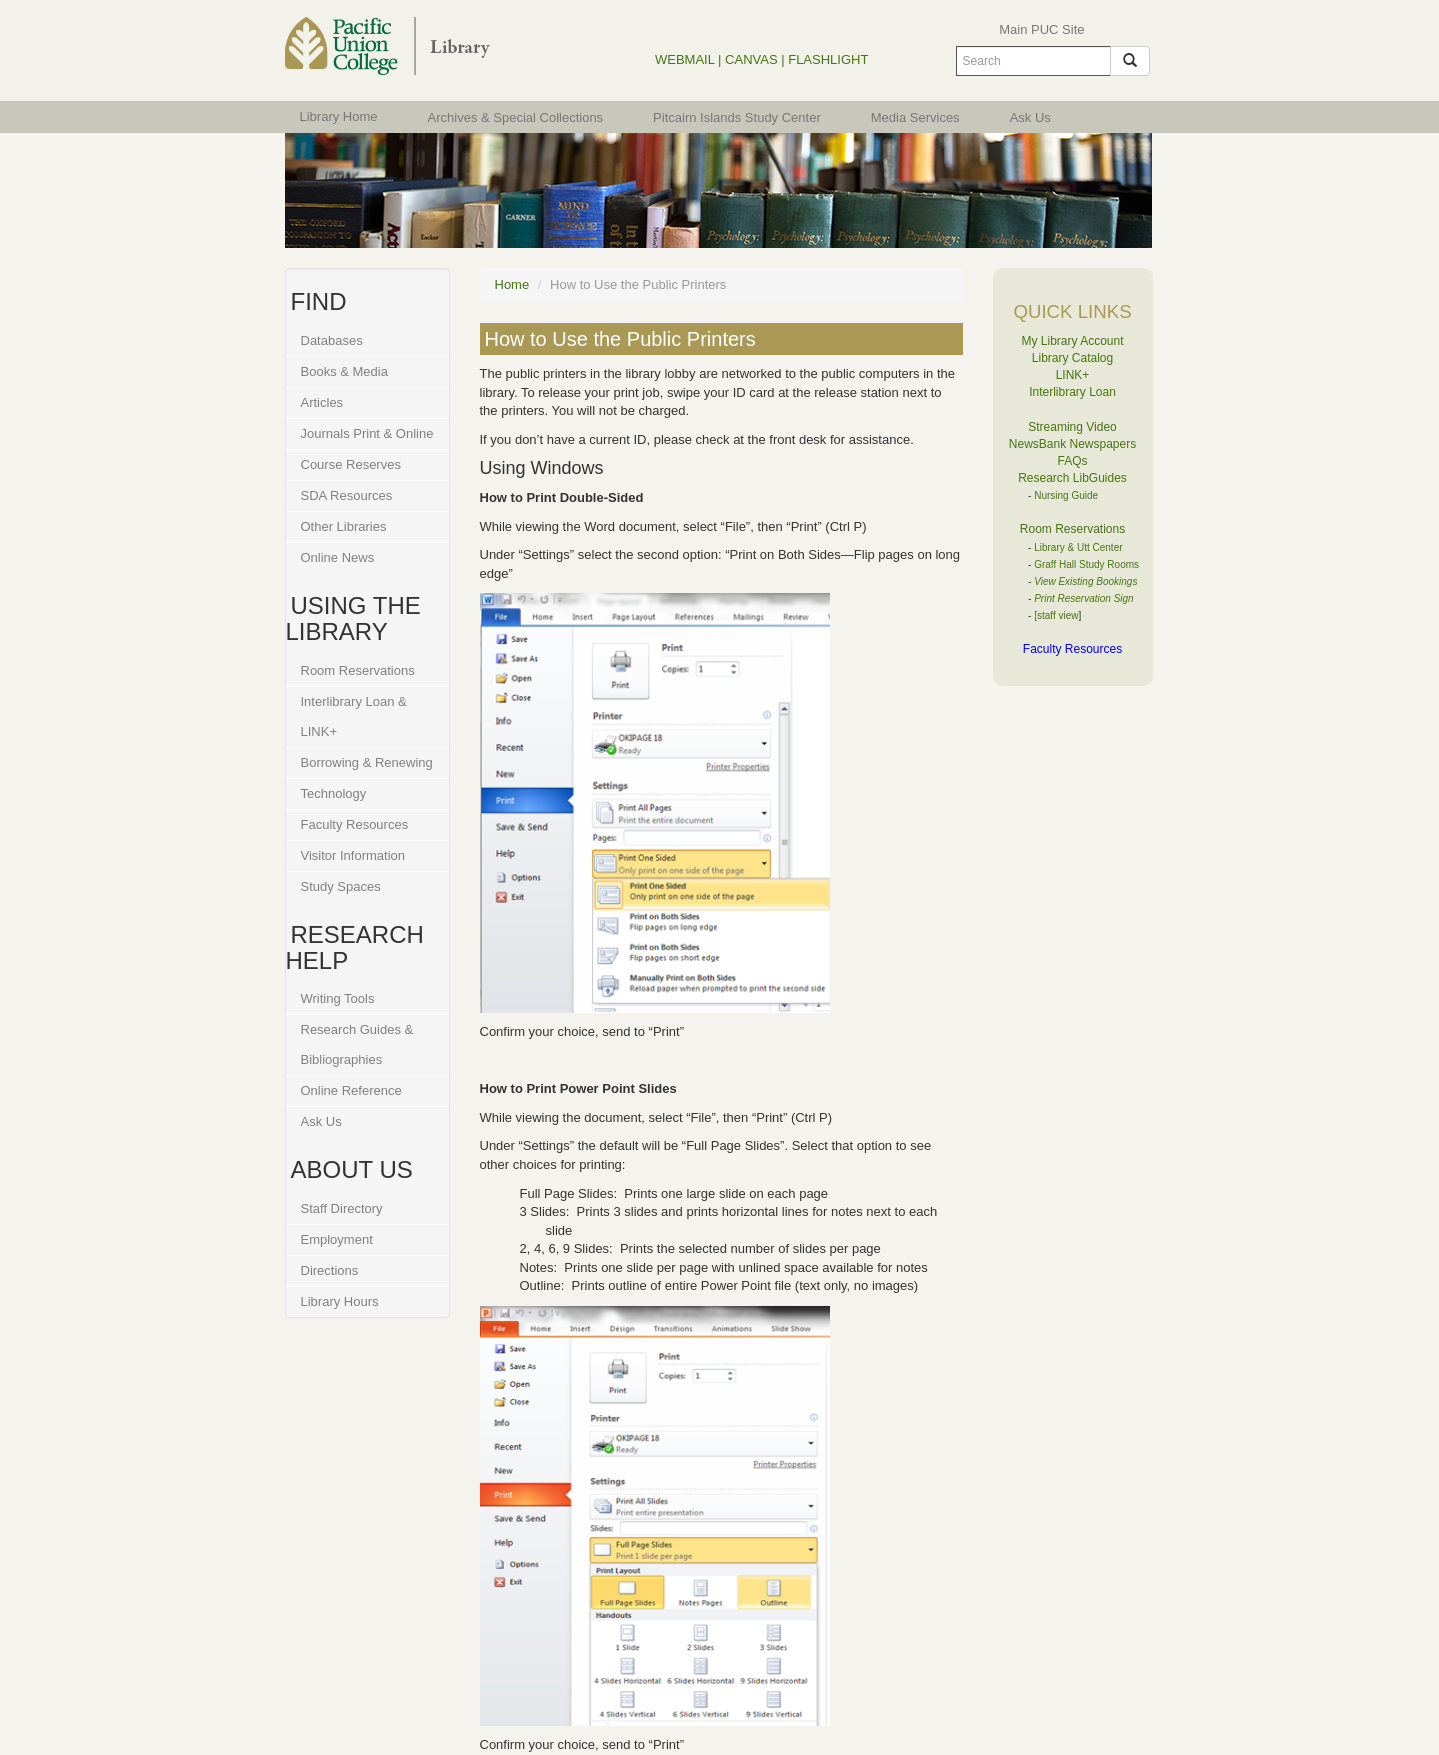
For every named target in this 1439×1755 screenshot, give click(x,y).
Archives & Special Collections (516, 117)
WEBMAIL (684, 59)
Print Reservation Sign (1084, 598)
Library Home (339, 116)
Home (512, 284)
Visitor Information (353, 855)
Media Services (915, 117)
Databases (332, 340)
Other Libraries (344, 526)
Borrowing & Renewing (367, 762)
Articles (322, 402)
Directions (330, 1270)
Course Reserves (351, 464)
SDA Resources (347, 495)
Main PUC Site (1041, 29)
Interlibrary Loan (1072, 392)
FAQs (1072, 461)
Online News (338, 557)
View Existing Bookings (1085, 581)
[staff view (1056, 615)
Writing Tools (338, 998)
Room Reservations (358, 670)
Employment (337, 1239)
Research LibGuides (1072, 478)
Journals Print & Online (367, 433)
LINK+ (1073, 375)
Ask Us (1030, 117)
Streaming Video (1072, 427)
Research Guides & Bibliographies (357, 1044)
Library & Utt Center (1078, 547)
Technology (334, 793)
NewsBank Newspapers (1072, 444)
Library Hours (340, 1301)
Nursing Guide (1066, 495)
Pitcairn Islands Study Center (737, 117)
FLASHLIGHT (828, 59)
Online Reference (351, 1090)
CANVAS (751, 59)
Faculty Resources (355, 824)
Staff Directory (342, 1208)
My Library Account (1072, 341)
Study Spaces (341, 886)
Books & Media (344, 371)
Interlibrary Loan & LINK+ (354, 716)
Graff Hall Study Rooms (1086, 564)
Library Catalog (1072, 358)
